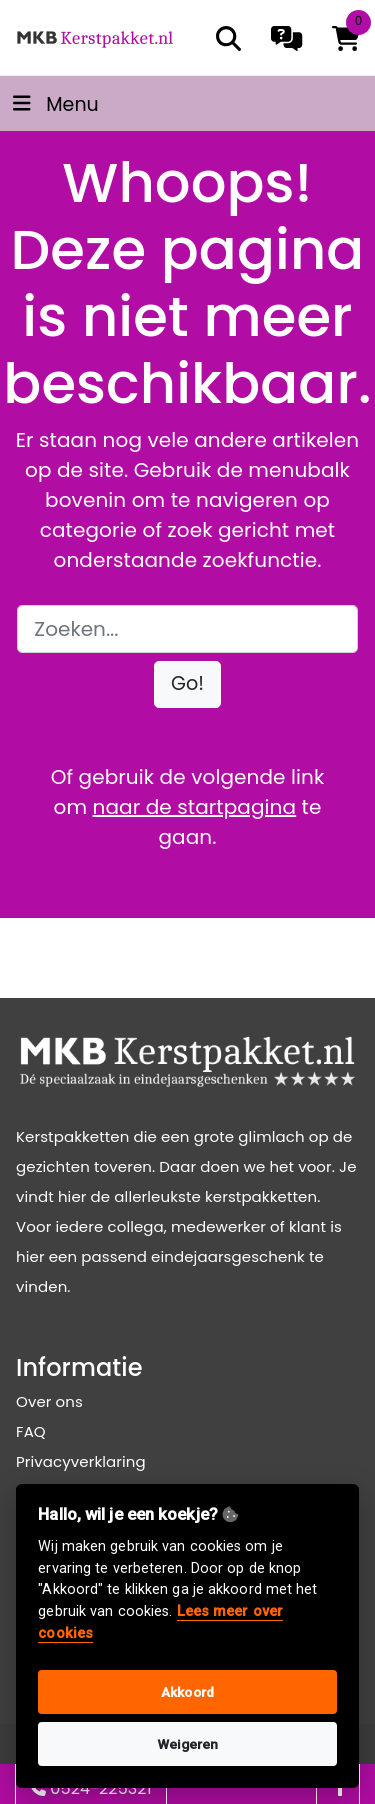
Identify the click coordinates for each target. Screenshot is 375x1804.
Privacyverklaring (81, 1461)
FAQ (31, 1431)
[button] (187, 684)
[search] (228, 38)
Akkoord (187, 1692)
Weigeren (188, 1744)
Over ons (49, 1401)
